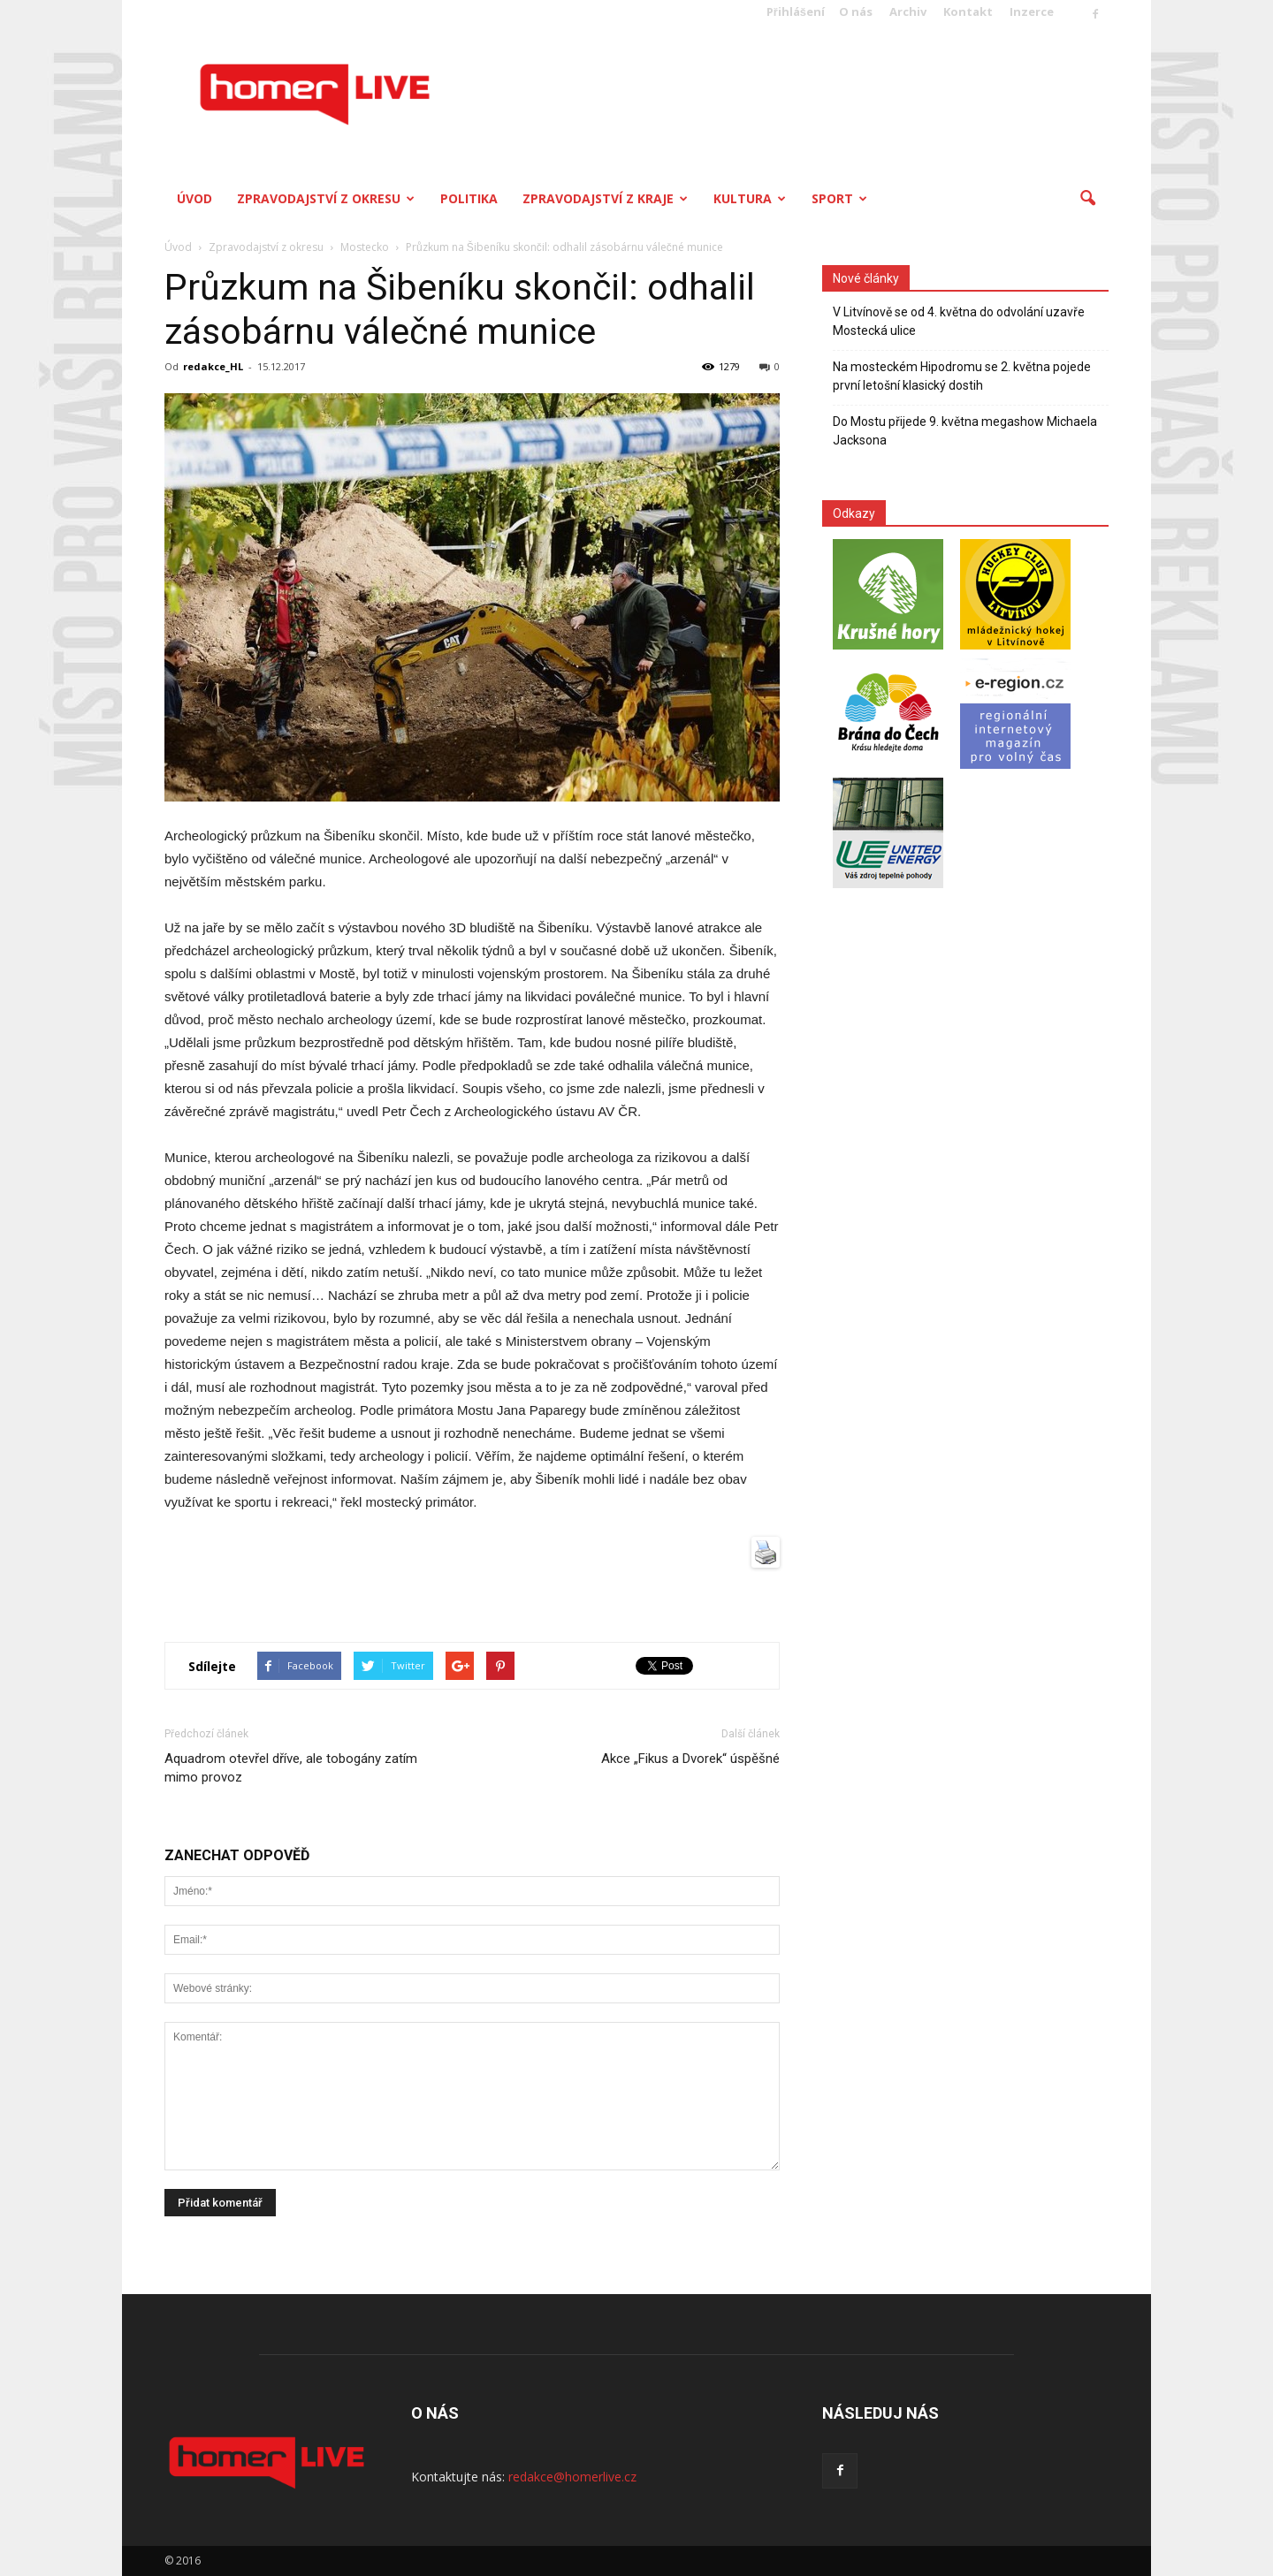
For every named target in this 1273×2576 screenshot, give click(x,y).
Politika (469, 198)
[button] (1087, 199)
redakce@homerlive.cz (572, 2476)
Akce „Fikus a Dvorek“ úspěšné (690, 1759)
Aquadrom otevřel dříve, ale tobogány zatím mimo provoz (290, 1768)
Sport (839, 198)
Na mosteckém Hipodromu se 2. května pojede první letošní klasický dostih (962, 376)
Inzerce (1032, 11)
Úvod (194, 198)
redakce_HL (213, 366)
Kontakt (968, 11)
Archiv (907, 11)
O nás (856, 11)
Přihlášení (795, 11)
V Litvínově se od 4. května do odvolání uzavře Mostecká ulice (959, 321)
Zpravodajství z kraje (605, 198)
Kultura (749, 198)
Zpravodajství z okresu (326, 198)
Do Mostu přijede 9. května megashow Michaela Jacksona (965, 430)
